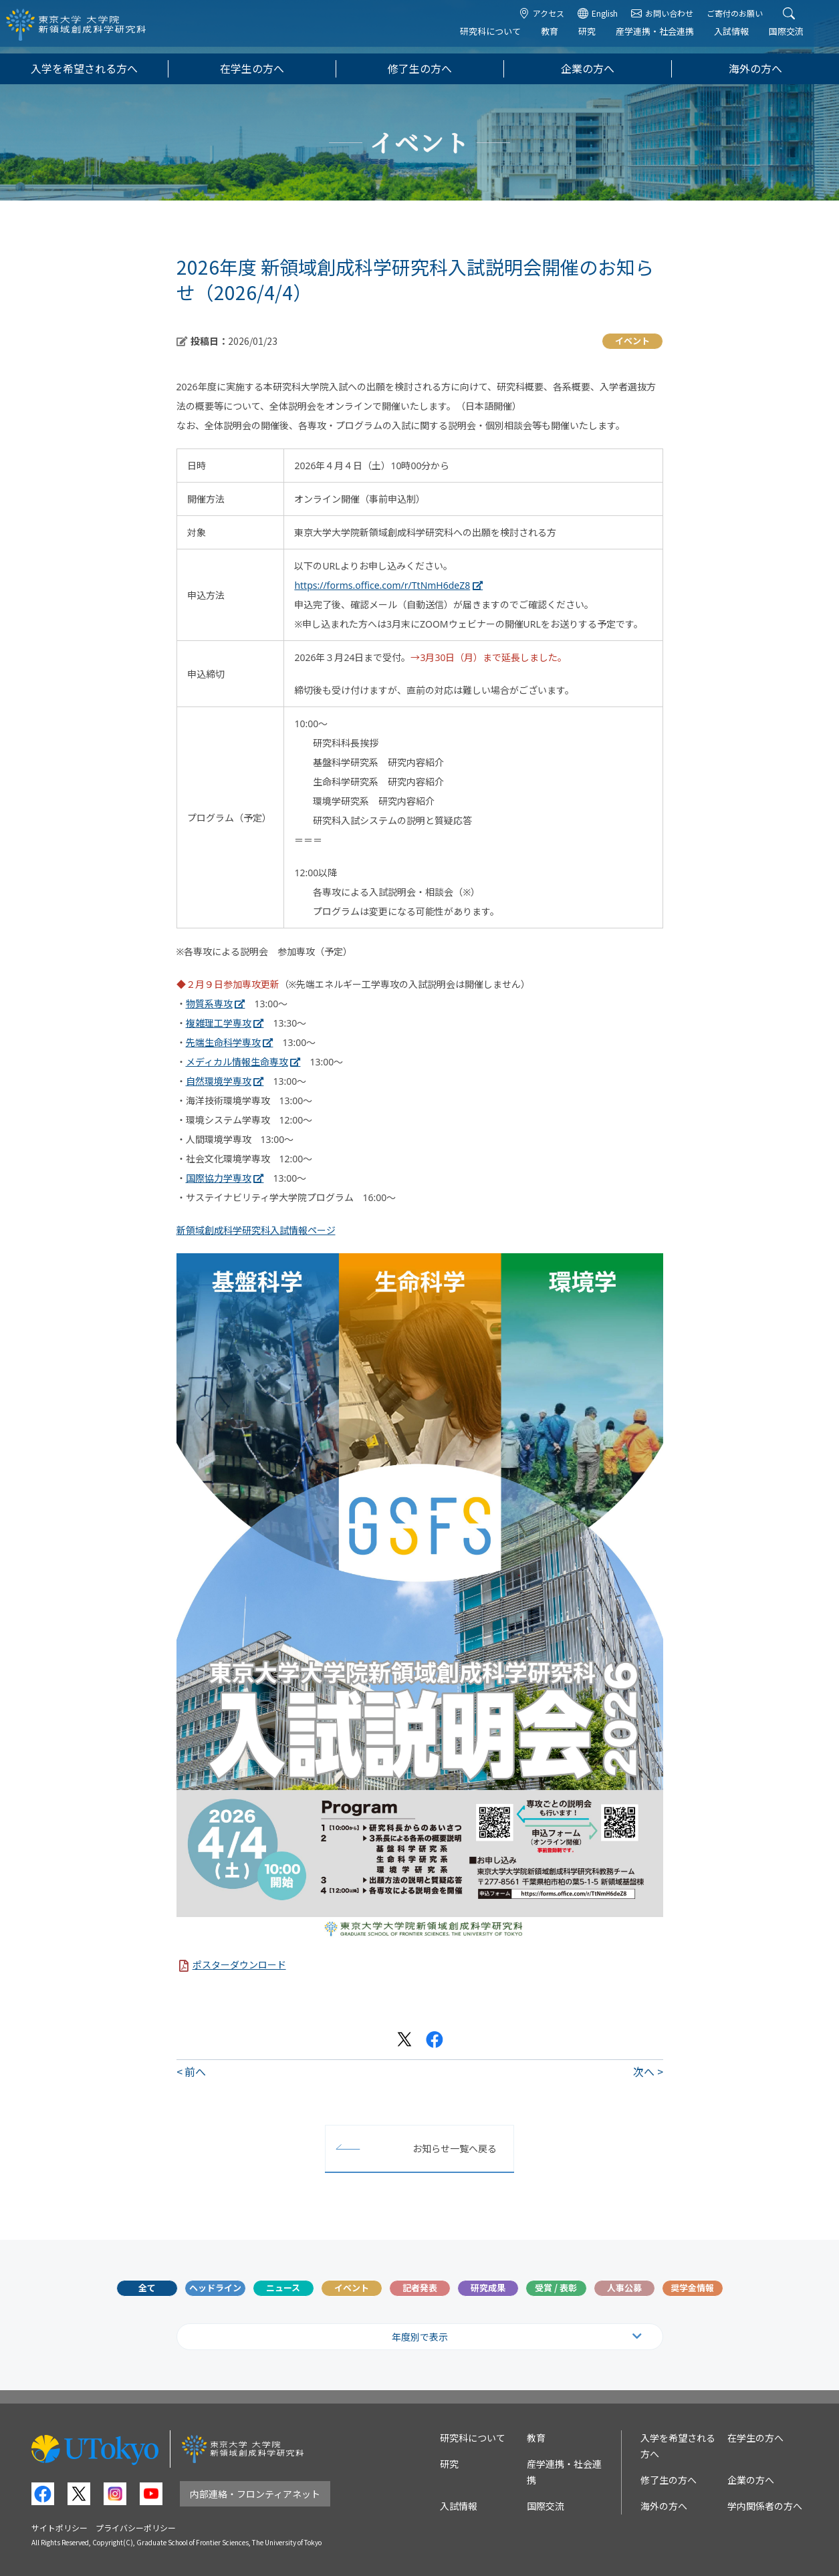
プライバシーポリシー (136, 2527)
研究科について (499, 37)
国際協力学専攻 (218, 1178)
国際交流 (794, 37)
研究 (595, 37)
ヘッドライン (215, 2287)
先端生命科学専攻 (223, 1042)
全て (147, 2287)
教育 (558, 37)
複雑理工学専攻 (218, 1023)
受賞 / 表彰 (556, 2287)
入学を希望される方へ (84, 68)
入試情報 (740, 37)
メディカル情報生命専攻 (237, 1061)
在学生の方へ (252, 68)
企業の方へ (587, 68)
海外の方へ (755, 68)
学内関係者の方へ (764, 2506)
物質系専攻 (209, 1003)
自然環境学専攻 (218, 1081)
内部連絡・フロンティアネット (255, 2493)
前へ (195, 2071)
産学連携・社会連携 (663, 37)
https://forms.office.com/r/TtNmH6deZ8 (382, 585)
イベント (351, 2287)
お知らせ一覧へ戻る (454, 2148)
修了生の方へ (420, 68)
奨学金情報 (692, 2287)
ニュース (283, 2287)
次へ (643, 2071)
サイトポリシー (59, 2527)
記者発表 (419, 2287)
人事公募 (624, 2287)
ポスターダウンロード (239, 1964)
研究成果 (488, 2287)
